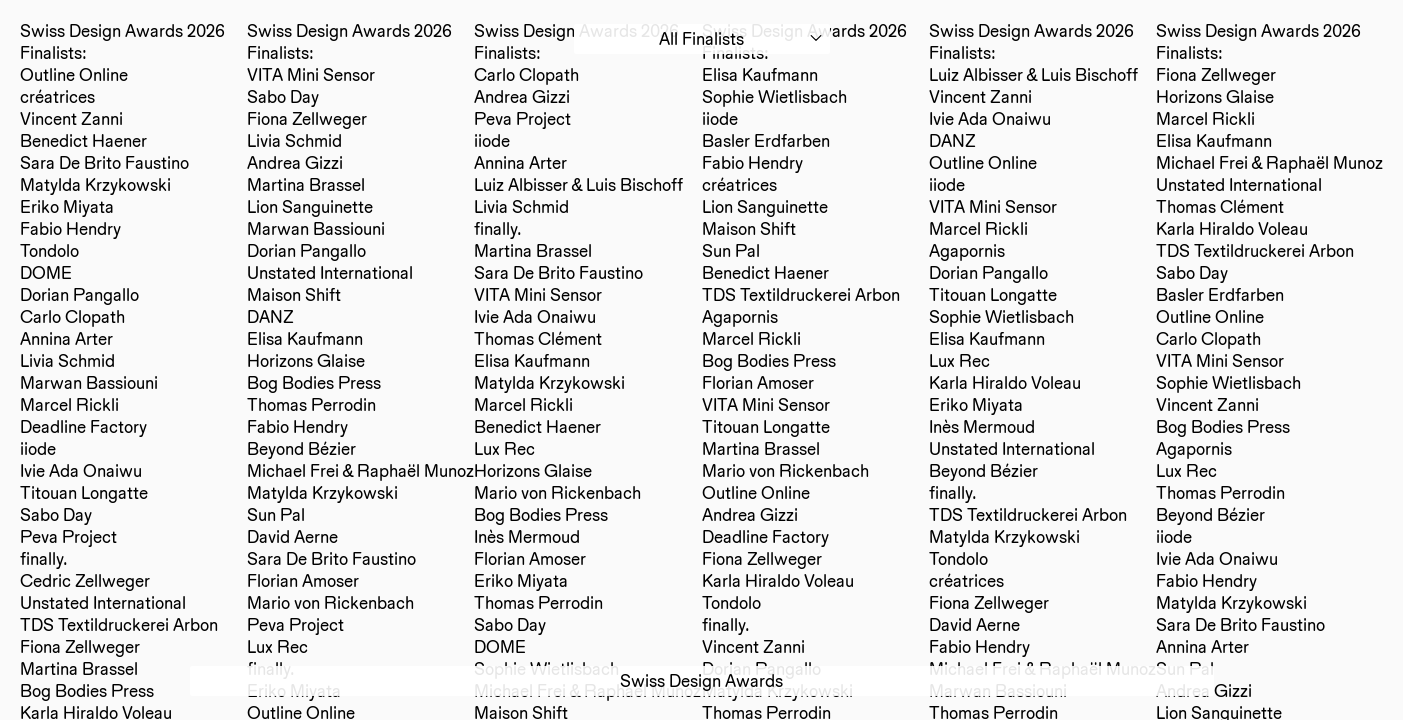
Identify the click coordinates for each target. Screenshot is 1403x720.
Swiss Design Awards (701, 680)
